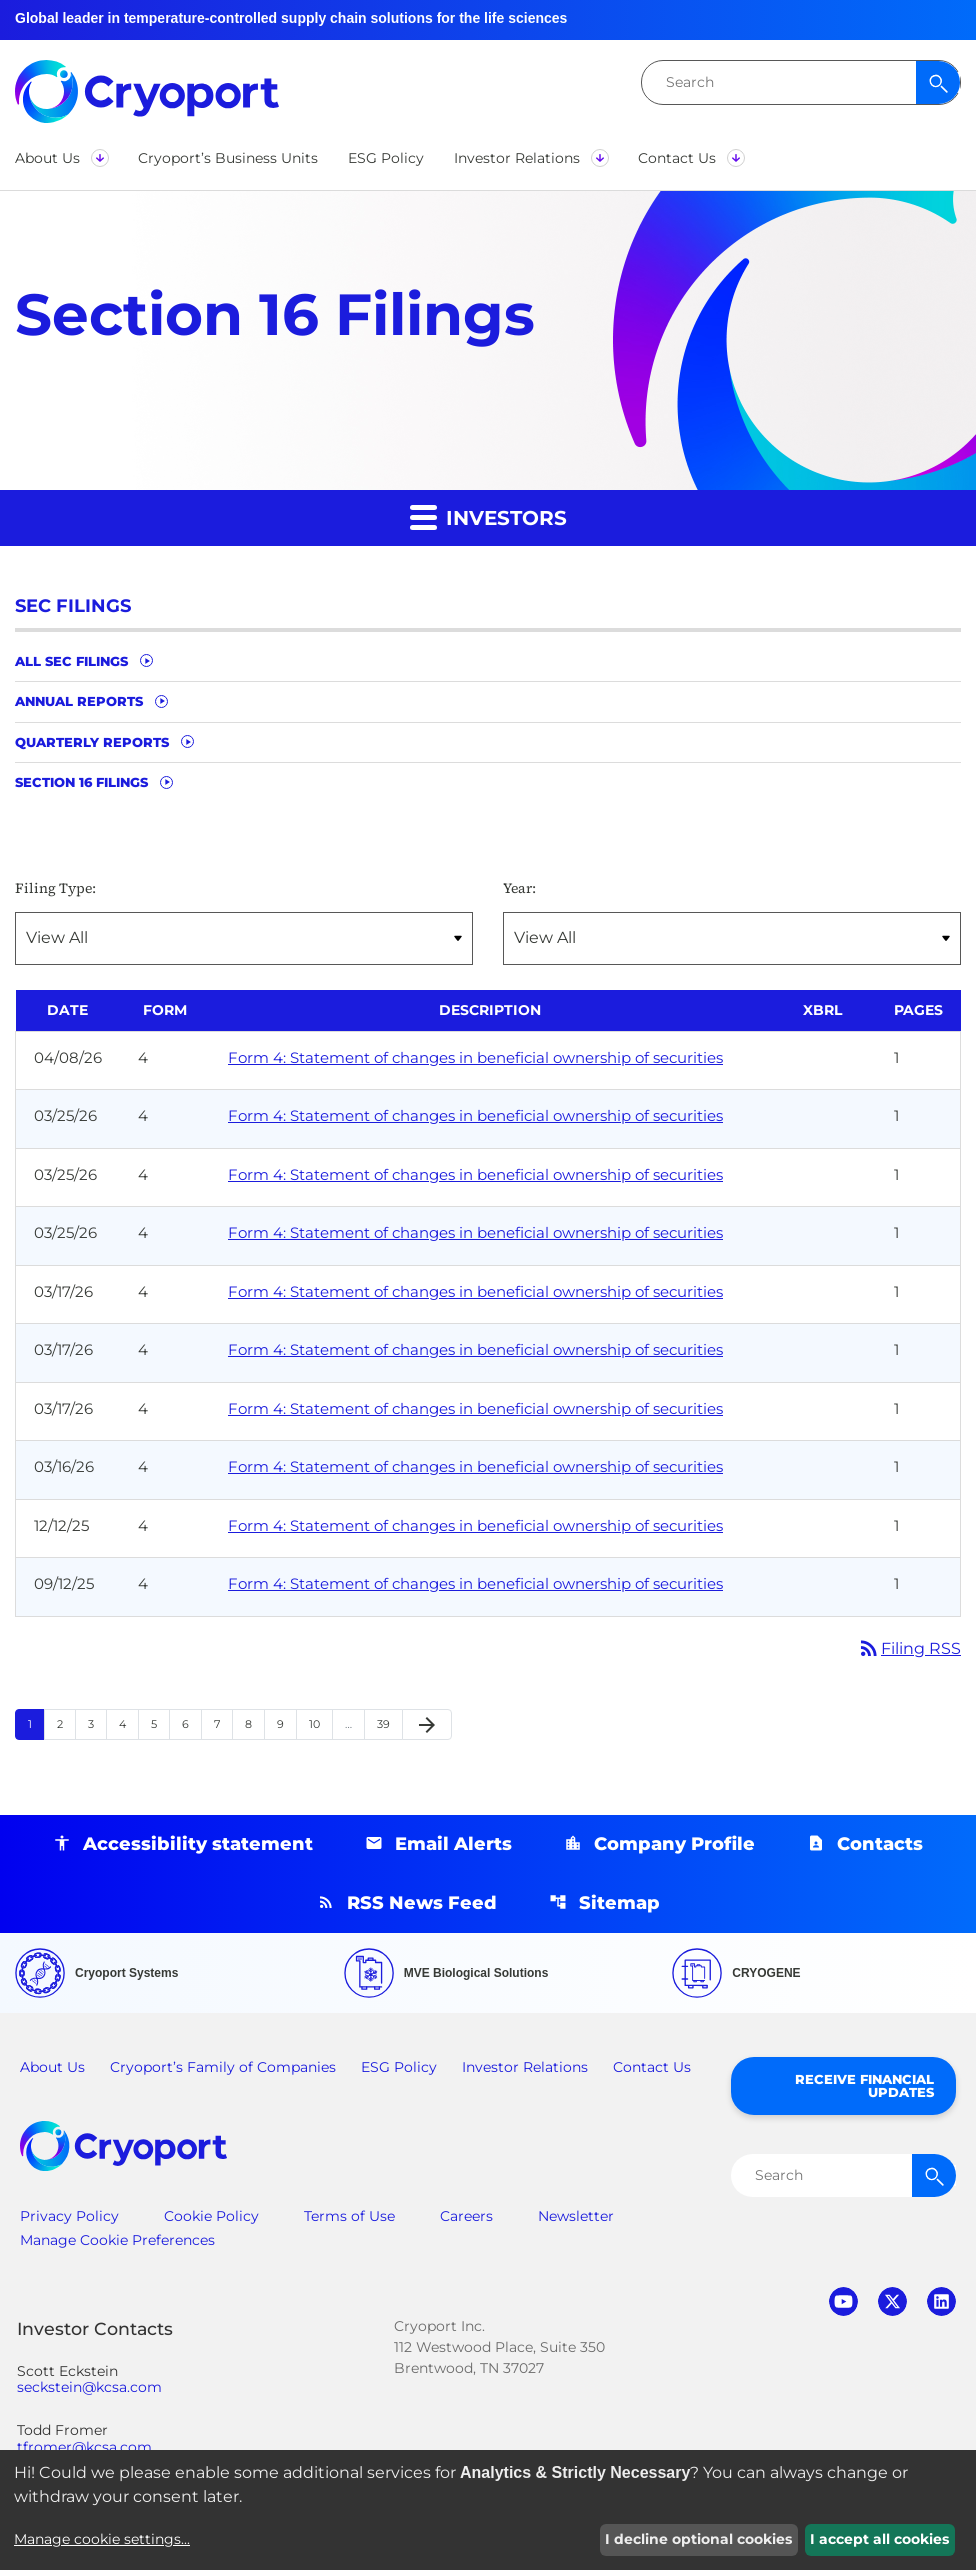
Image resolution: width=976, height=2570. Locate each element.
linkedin (941, 2301)
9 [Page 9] (286, 1725)
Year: (519, 888)
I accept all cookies (879, 2539)
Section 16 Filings (81, 782)
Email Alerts (453, 1844)
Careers (466, 2216)
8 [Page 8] (254, 1725)
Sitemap (619, 1903)
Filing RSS (909, 1648)
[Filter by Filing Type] (244, 938)
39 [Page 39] (389, 1725)
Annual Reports (79, 701)
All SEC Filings (71, 661)
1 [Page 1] (36, 1725)
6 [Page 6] (191, 1725)
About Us (52, 2067)
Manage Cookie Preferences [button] (117, 2240)
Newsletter (576, 2216)
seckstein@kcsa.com (89, 2387)
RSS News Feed (422, 1903)
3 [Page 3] (97, 1725)
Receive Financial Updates (864, 2085)
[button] (61, 158)
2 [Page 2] (66, 1725)
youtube (843, 2301)
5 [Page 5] (160, 1725)
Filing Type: (55, 888)
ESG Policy (399, 2067)
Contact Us (652, 2067)
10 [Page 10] (320, 1725)
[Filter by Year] (732, 938)
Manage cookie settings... (102, 2539)
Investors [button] (488, 516)
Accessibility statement (198, 1844)
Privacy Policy (69, 2216)
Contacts (880, 1844)
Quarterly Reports (92, 742)
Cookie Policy (211, 2216)
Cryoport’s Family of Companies (223, 2067)
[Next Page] (427, 1725)
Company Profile (674, 1844)
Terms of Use (349, 2216)
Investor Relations (525, 2067)
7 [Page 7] (223, 1725)
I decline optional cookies (698, 2539)
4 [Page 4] (128, 1725)
